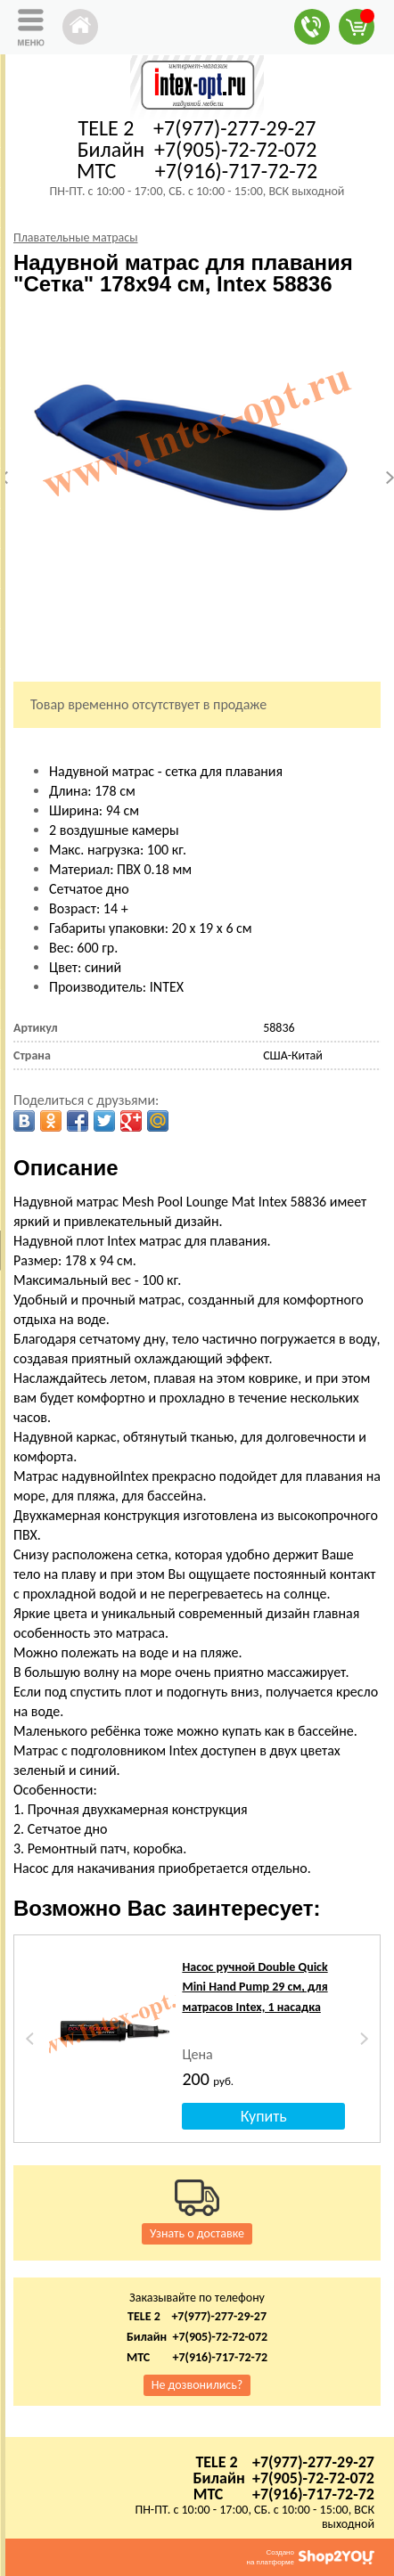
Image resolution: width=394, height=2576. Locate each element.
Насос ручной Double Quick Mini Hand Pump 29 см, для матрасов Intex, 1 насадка (254, 1987)
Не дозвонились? (197, 2384)
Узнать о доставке (197, 2233)
